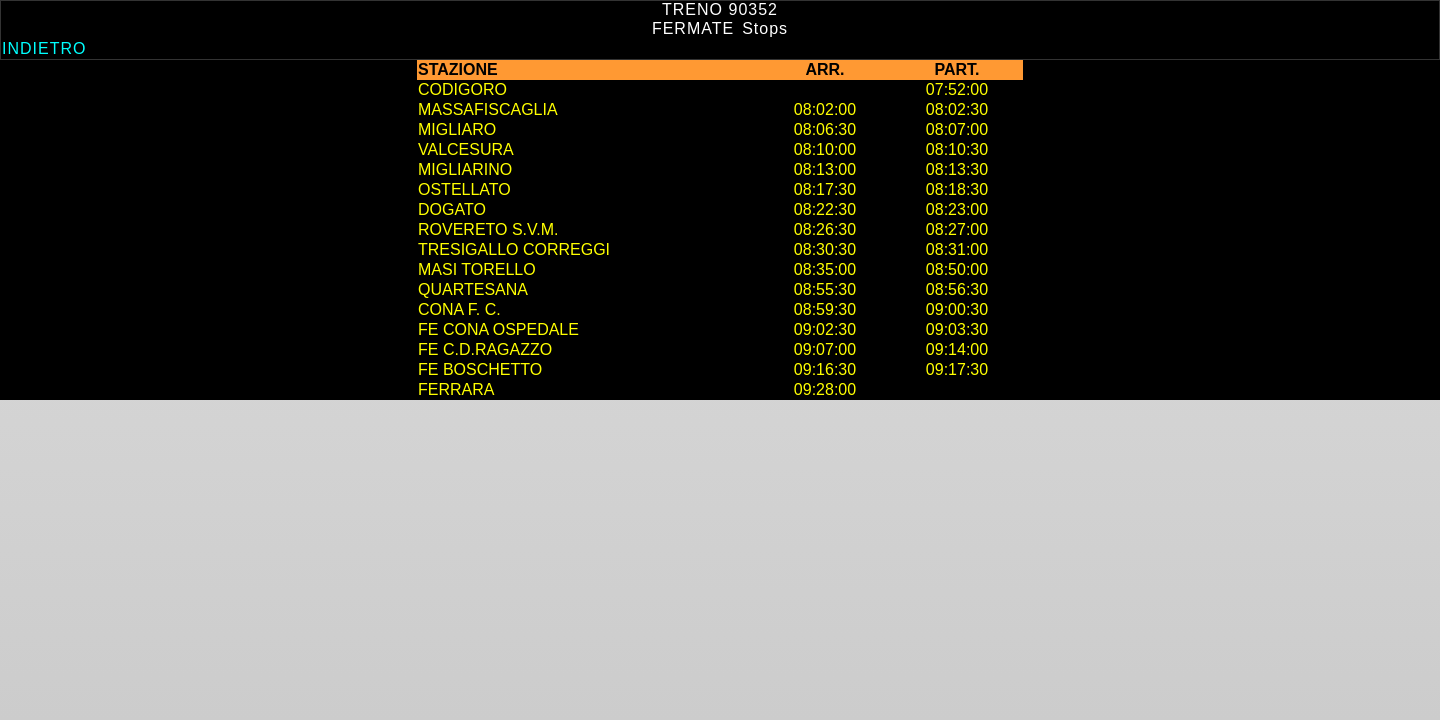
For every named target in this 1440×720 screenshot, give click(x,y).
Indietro (44, 48)
